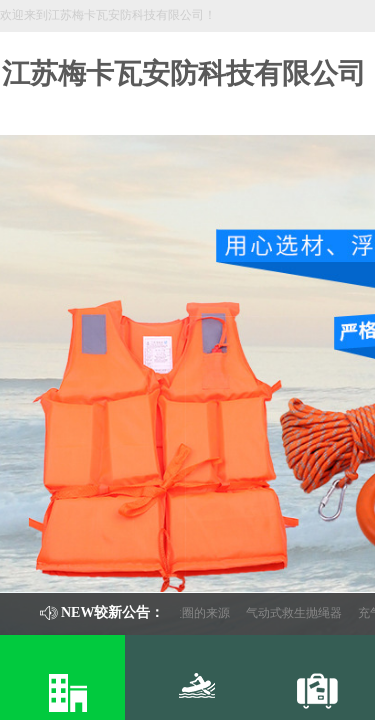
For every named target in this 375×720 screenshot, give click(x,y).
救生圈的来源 (197, 613)
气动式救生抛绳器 (297, 613)
